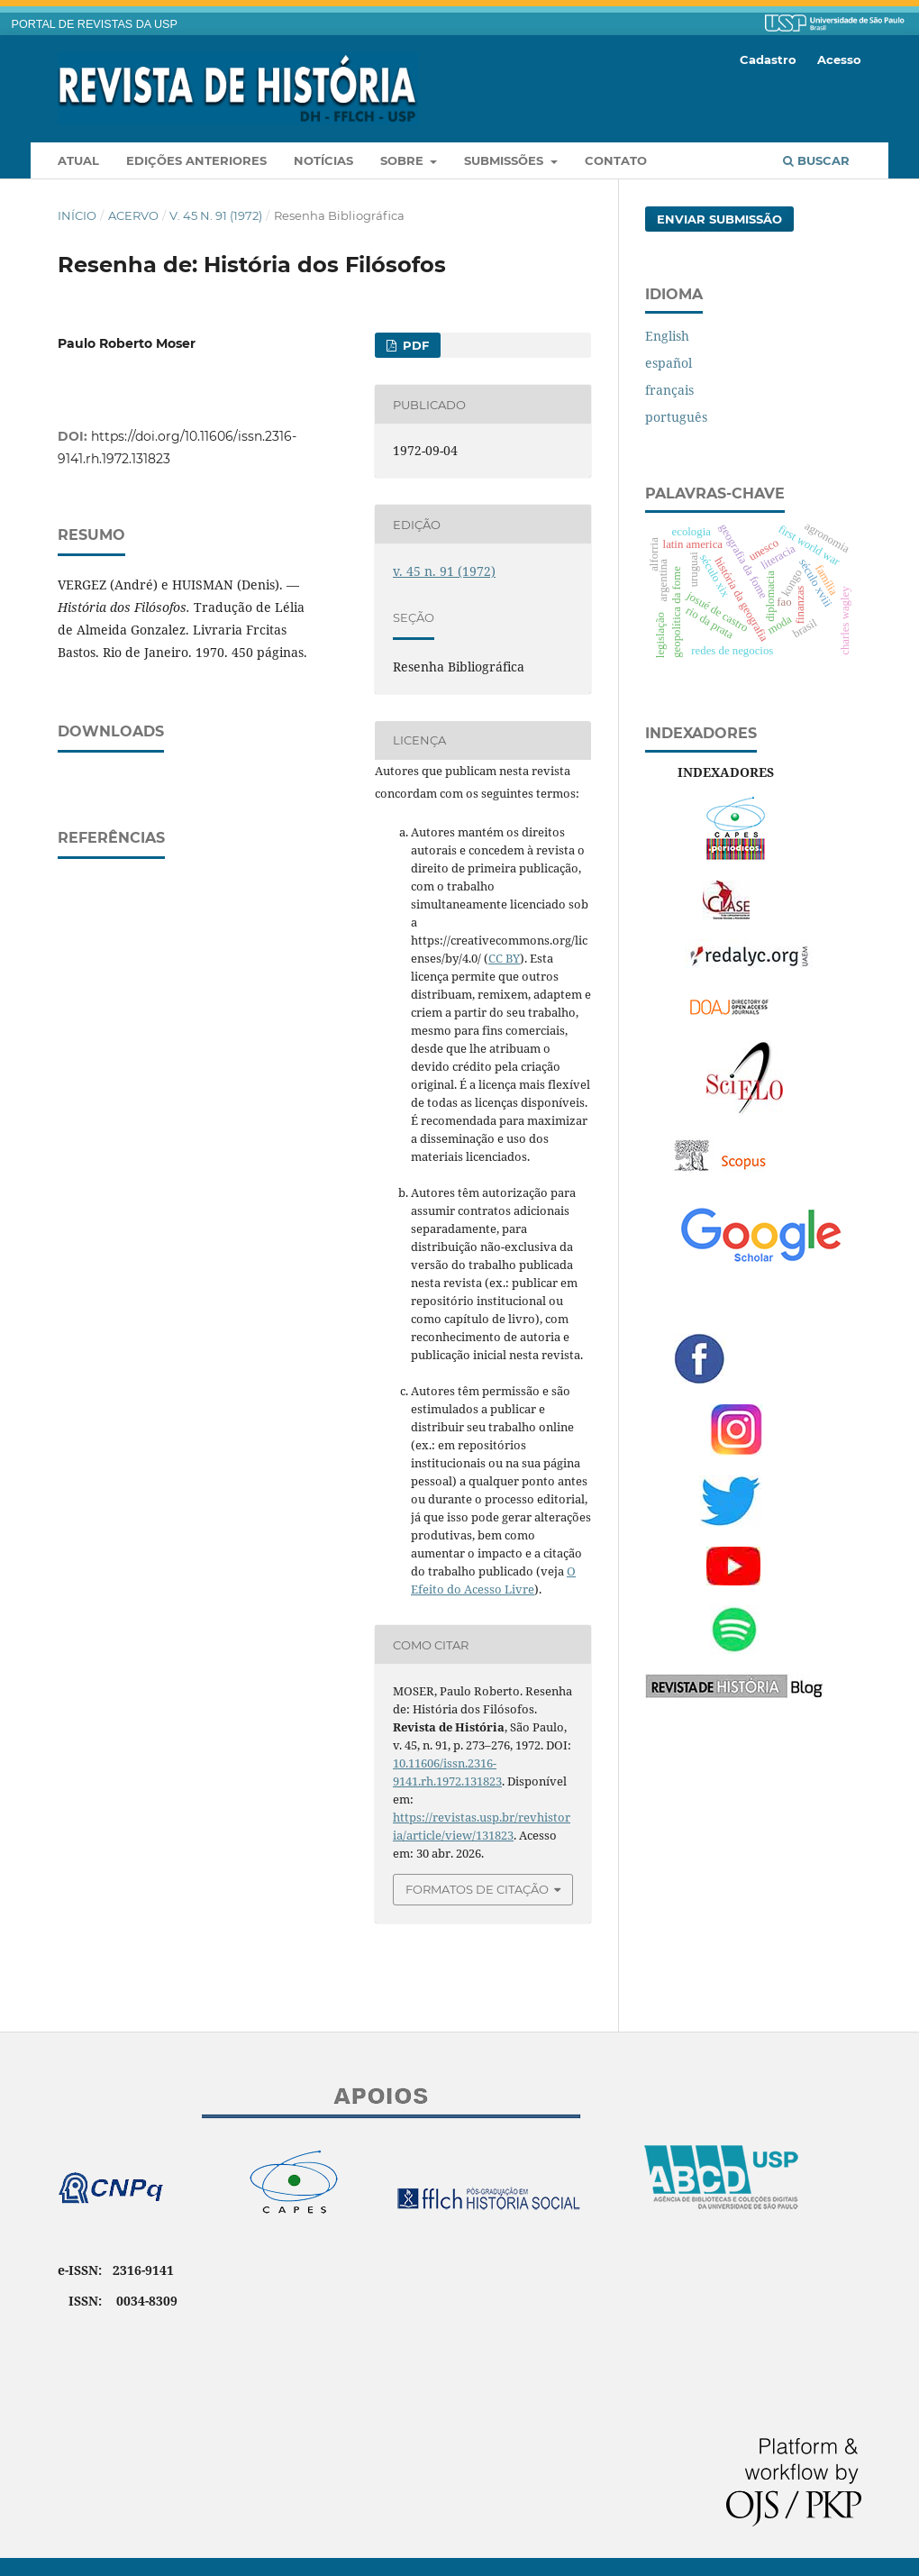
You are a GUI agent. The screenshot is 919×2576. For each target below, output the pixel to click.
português (676, 416)
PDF (414, 345)
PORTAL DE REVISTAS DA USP (94, 24)
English (667, 335)
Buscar (816, 160)
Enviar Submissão (719, 219)
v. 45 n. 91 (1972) (215, 215)
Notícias (323, 160)
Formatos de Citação (477, 1889)
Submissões (505, 160)
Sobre (403, 160)
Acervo (133, 215)
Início (77, 215)
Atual (78, 160)
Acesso (839, 59)
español (668, 362)
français (669, 389)
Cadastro (768, 59)
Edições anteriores (196, 160)
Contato (616, 160)
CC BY (504, 958)
